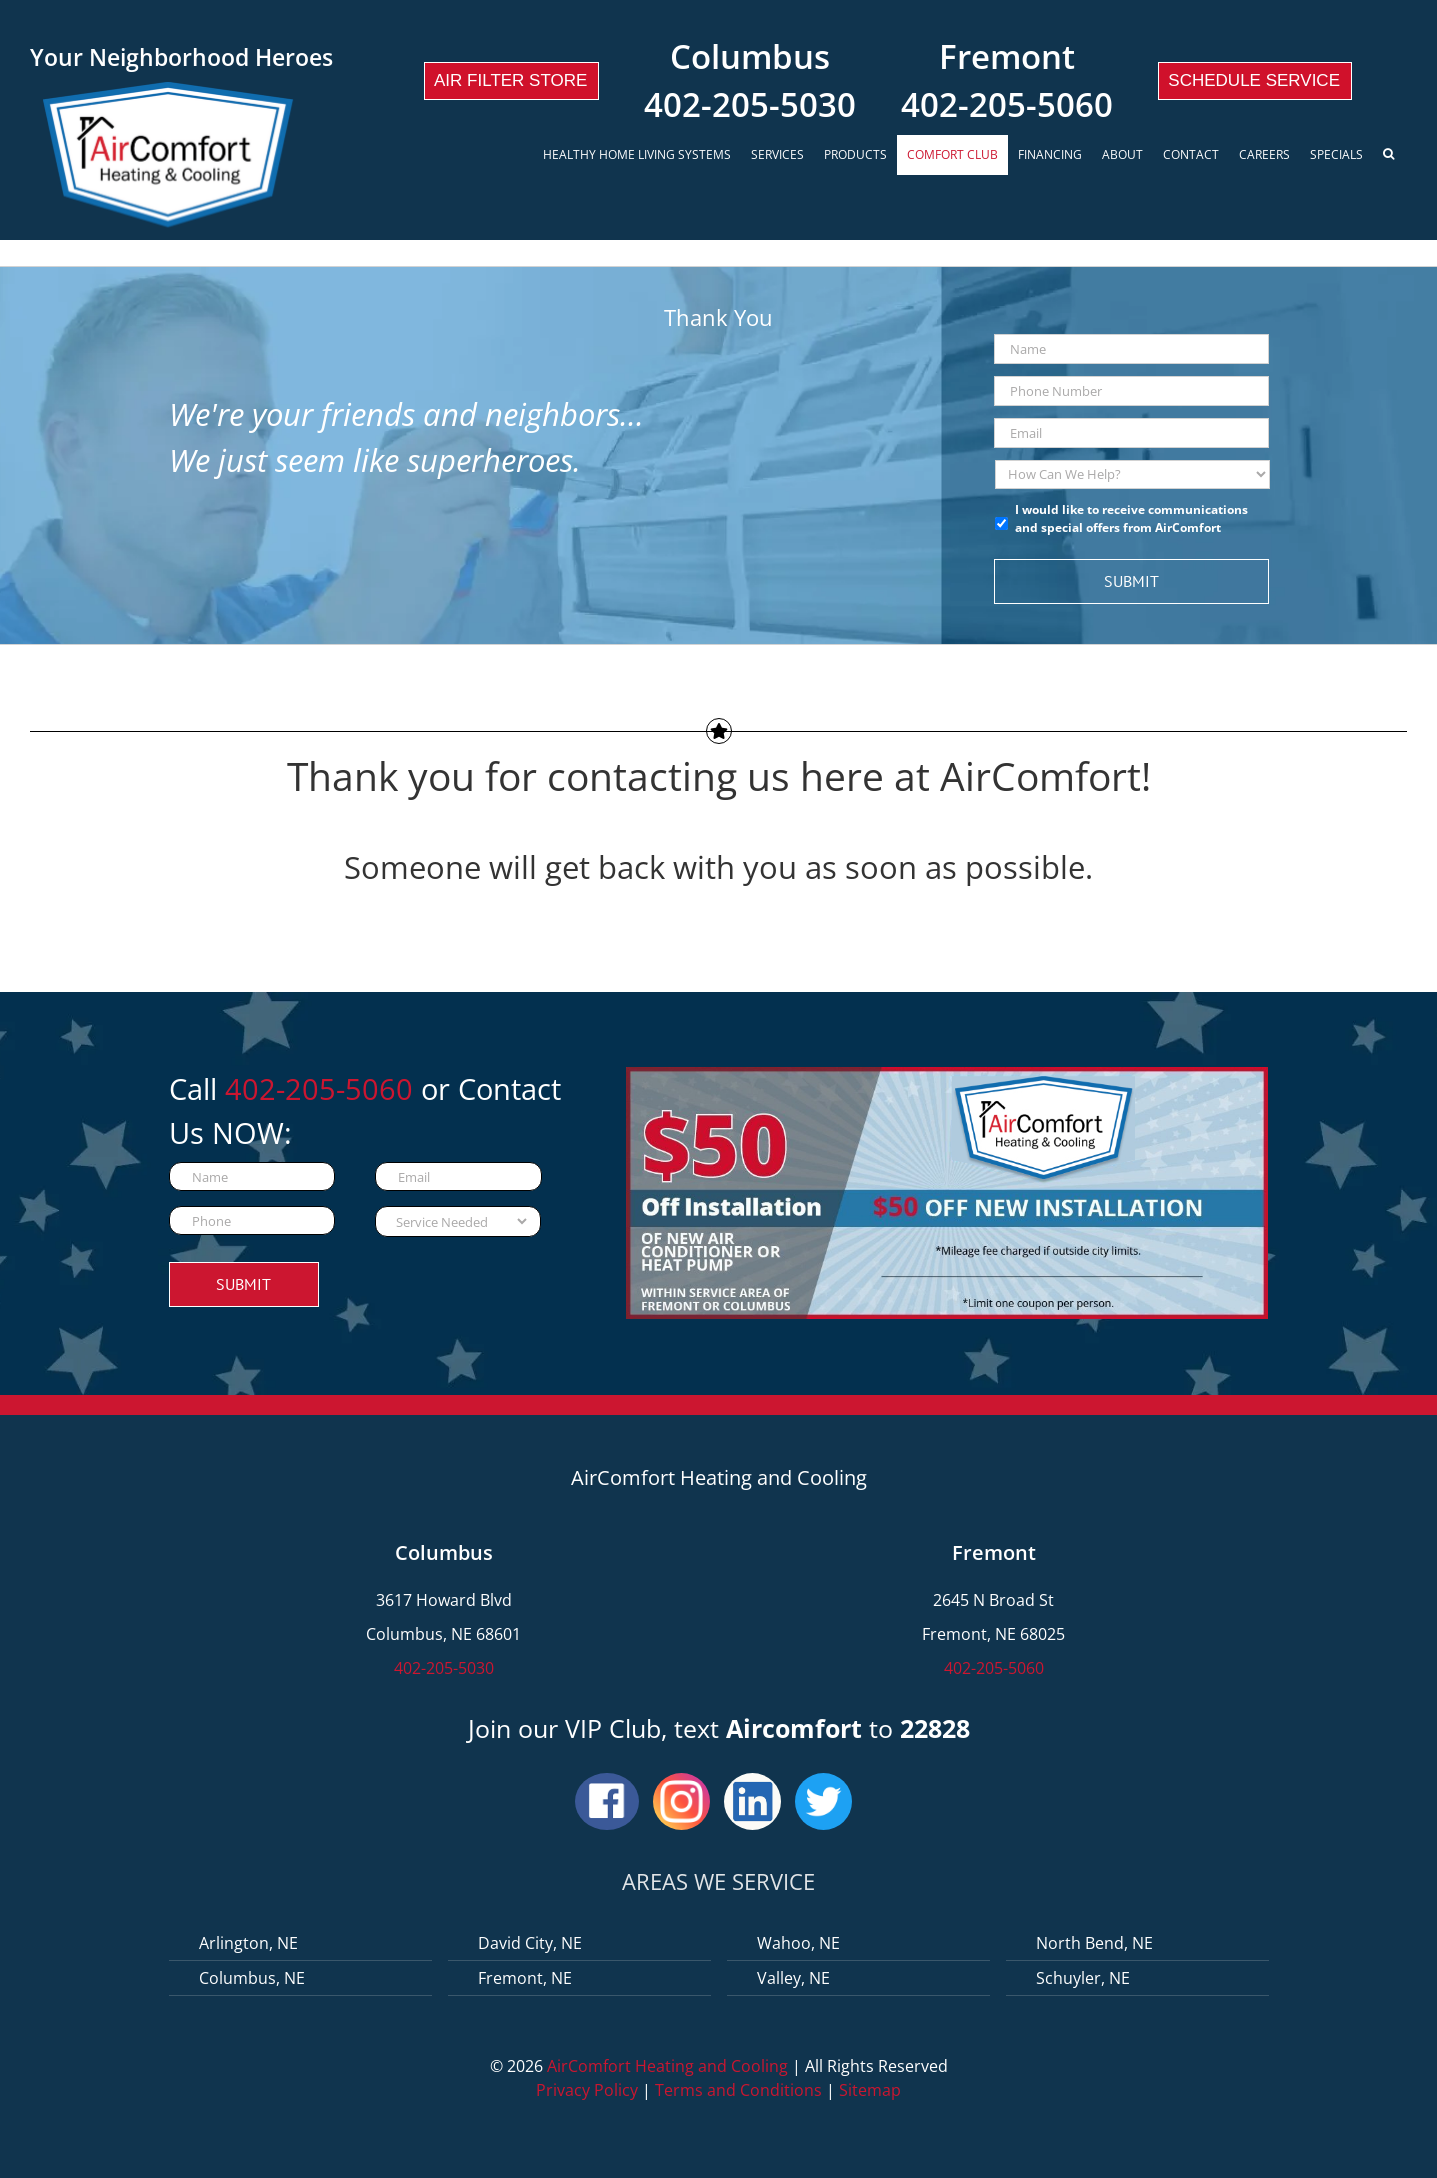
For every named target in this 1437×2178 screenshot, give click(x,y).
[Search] (1390, 155)
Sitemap (870, 2090)
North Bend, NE (1094, 1943)
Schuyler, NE (1083, 1978)
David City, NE (530, 1943)
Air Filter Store (510, 80)
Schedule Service (1254, 80)
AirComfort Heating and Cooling (667, 2066)
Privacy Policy (587, 2090)
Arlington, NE (248, 1943)
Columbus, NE (252, 1978)
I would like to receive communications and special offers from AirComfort (1131, 518)
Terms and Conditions (738, 2090)
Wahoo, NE (798, 1943)
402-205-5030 (750, 104)
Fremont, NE (525, 1978)
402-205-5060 (1007, 104)
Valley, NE (793, 1978)
